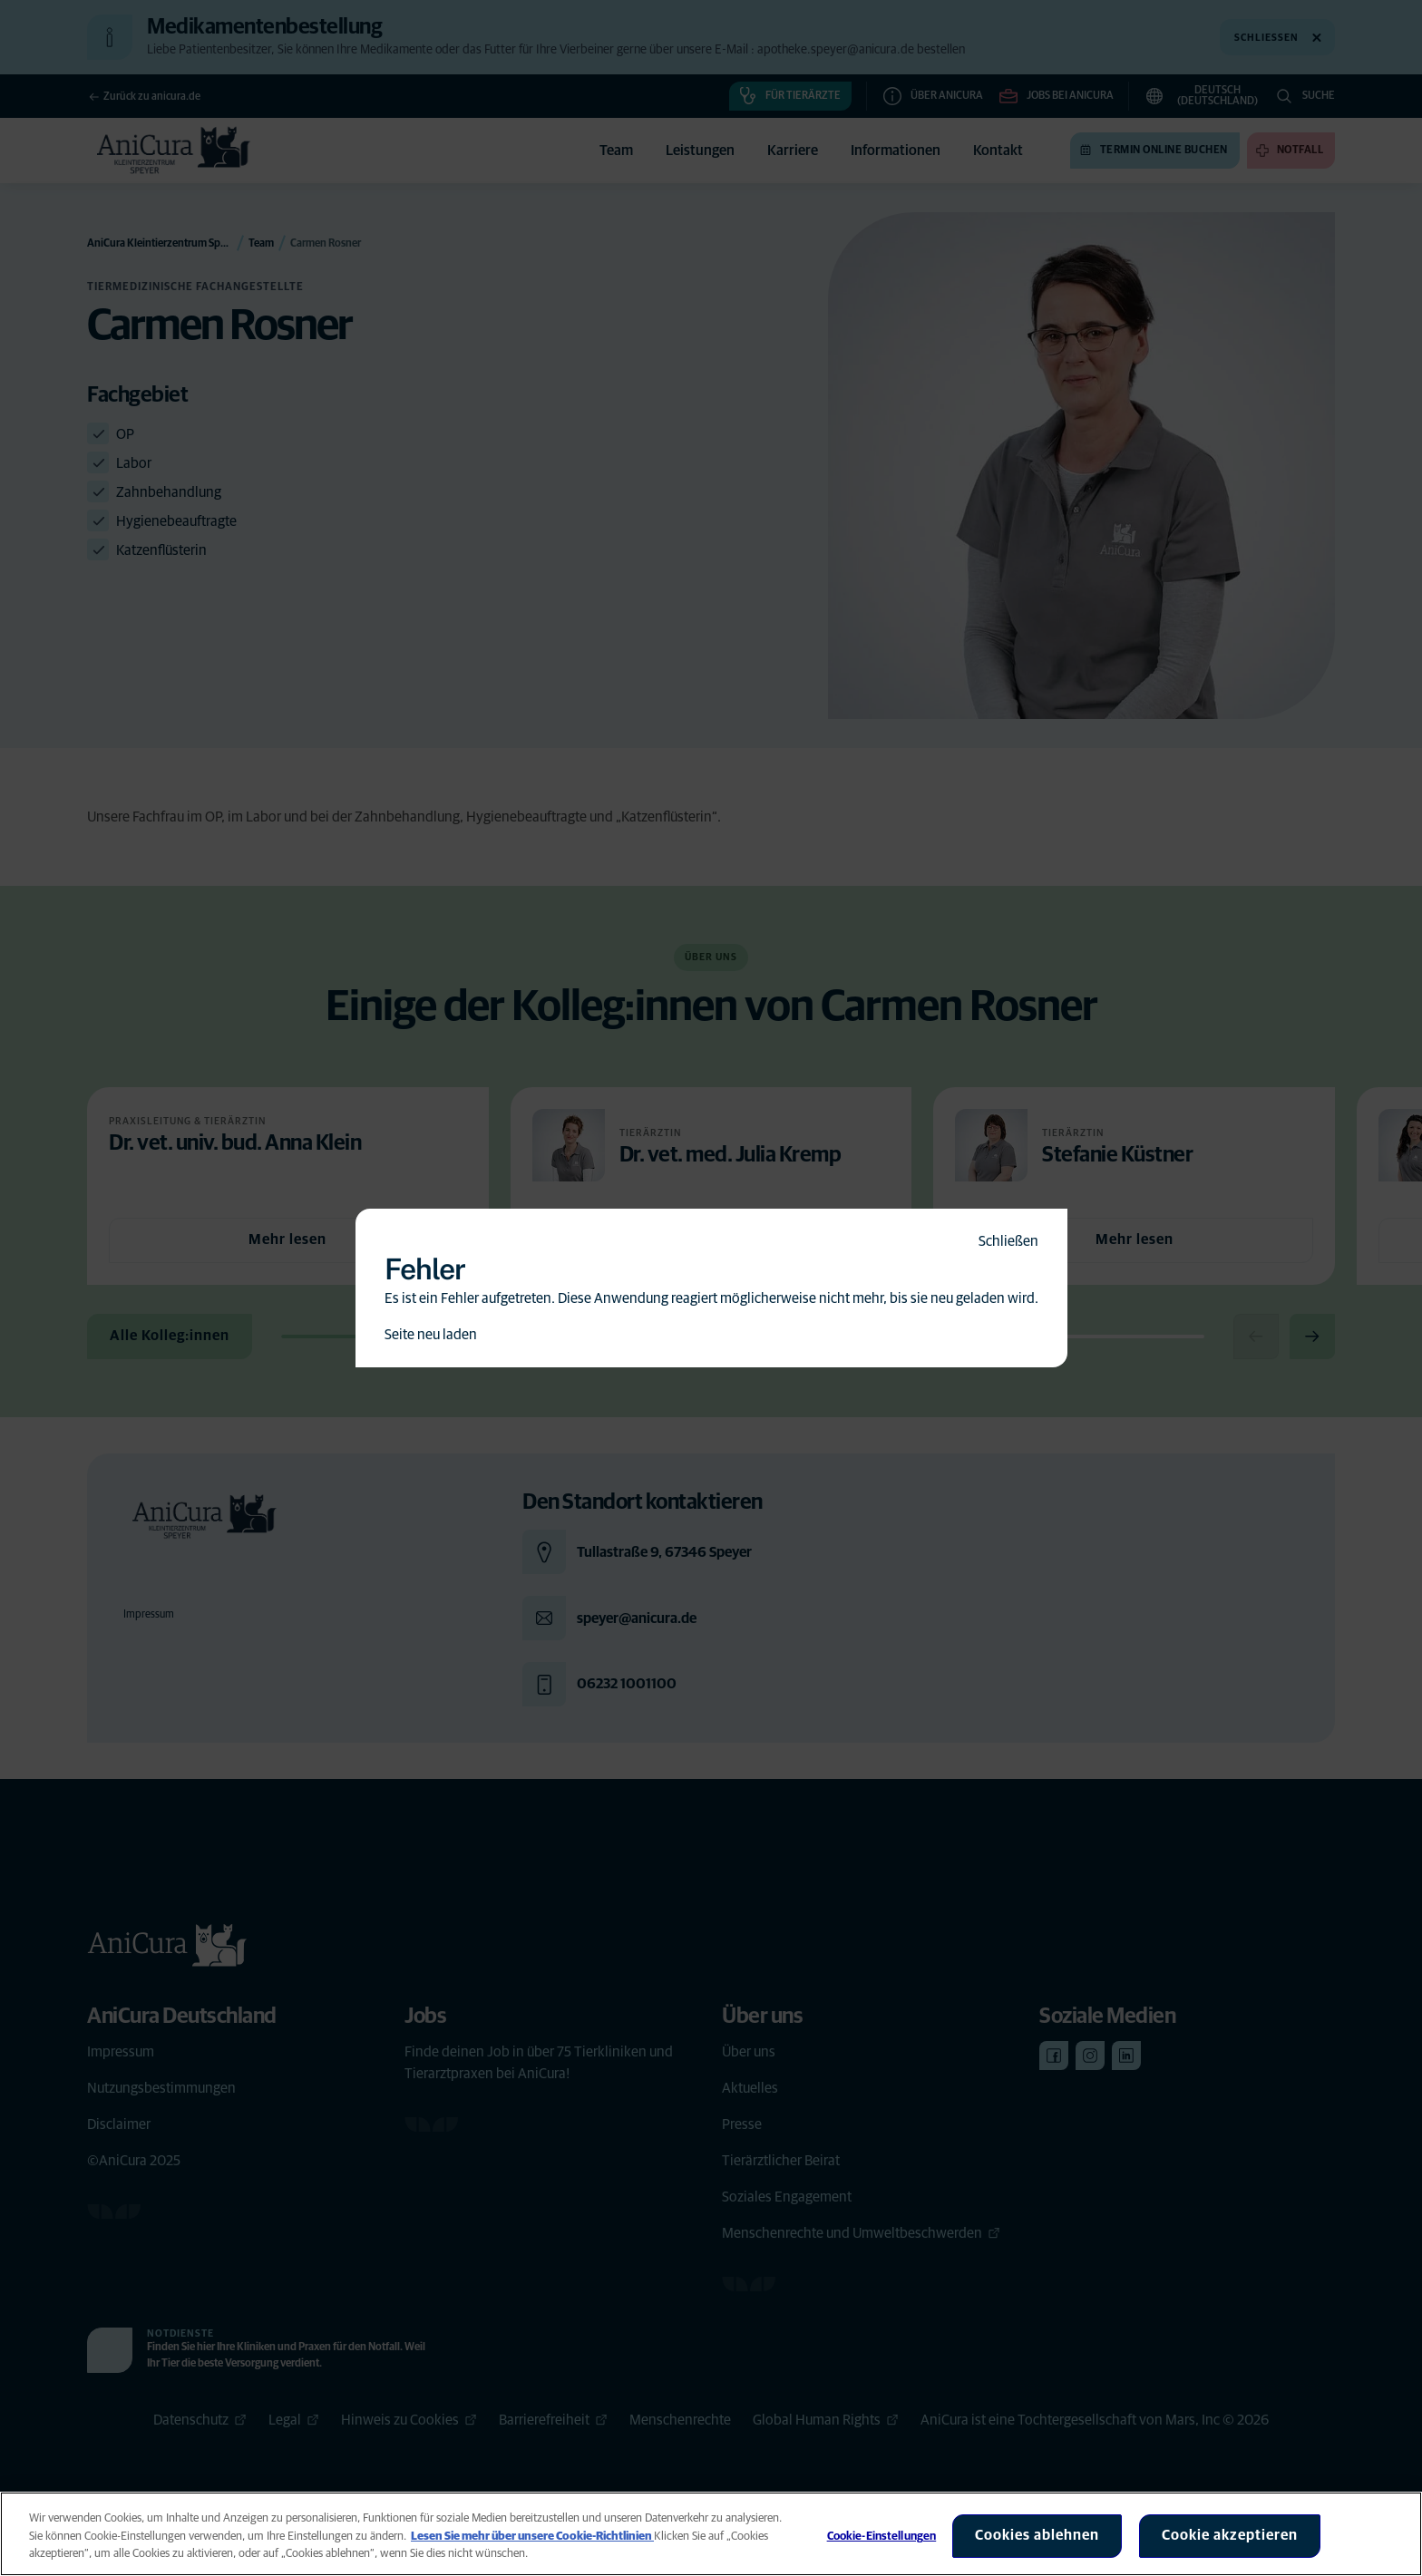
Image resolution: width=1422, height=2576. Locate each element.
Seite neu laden (431, 1334)
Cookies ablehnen (1037, 2535)
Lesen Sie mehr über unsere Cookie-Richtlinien (532, 2536)
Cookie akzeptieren (1230, 2535)
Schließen (1008, 1241)
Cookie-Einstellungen (882, 2536)
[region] (711, 2534)
